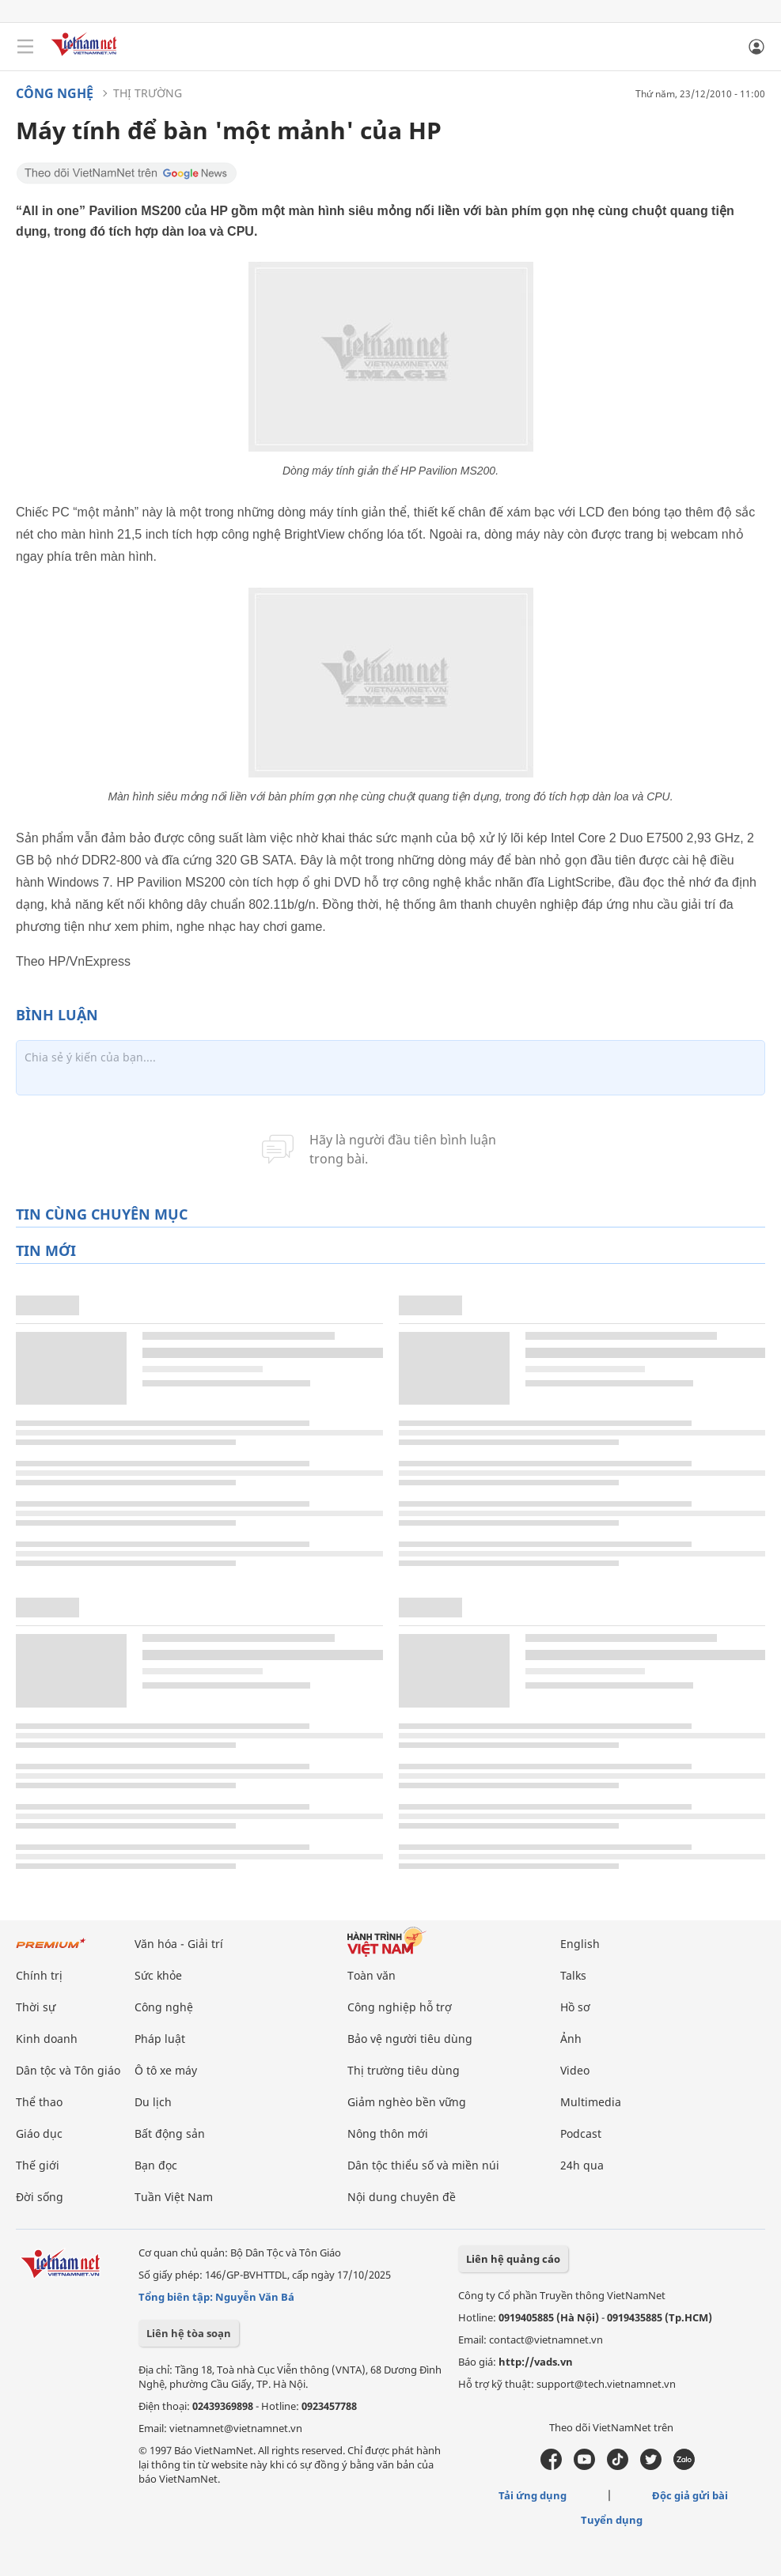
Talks (573, 1975)
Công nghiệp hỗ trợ (399, 2006)
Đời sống (39, 2196)
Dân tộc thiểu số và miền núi (423, 2165)
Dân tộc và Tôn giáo (68, 2070)
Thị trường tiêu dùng (403, 2070)
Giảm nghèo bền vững (406, 2101)
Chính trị (39, 1975)
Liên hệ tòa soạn (188, 2333)
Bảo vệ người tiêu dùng (409, 2038)
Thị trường (147, 92)
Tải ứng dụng (533, 2495)
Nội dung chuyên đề (401, 2196)
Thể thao (39, 2101)
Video (575, 2070)
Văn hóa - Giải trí (179, 1943)
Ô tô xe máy (166, 2070)
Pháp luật (160, 2038)
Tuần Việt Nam (174, 2196)
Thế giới (37, 2165)
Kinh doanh (47, 2038)
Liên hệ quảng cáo (513, 2259)
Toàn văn (371, 1975)
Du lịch (153, 2101)
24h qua (582, 2165)
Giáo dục (39, 2133)
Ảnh (571, 2038)
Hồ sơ (575, 2006)
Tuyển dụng (612, 2520)
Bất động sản (170, 2133)
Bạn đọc (156, 2165)
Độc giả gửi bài (690, 2495)
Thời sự (35, 2006)
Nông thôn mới (387, 2133)
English (580, 1943)
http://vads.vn (536, 2362)
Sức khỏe (158, 1975)
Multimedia (590, 2101)
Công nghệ (54, 93)
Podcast (580, 2133)
